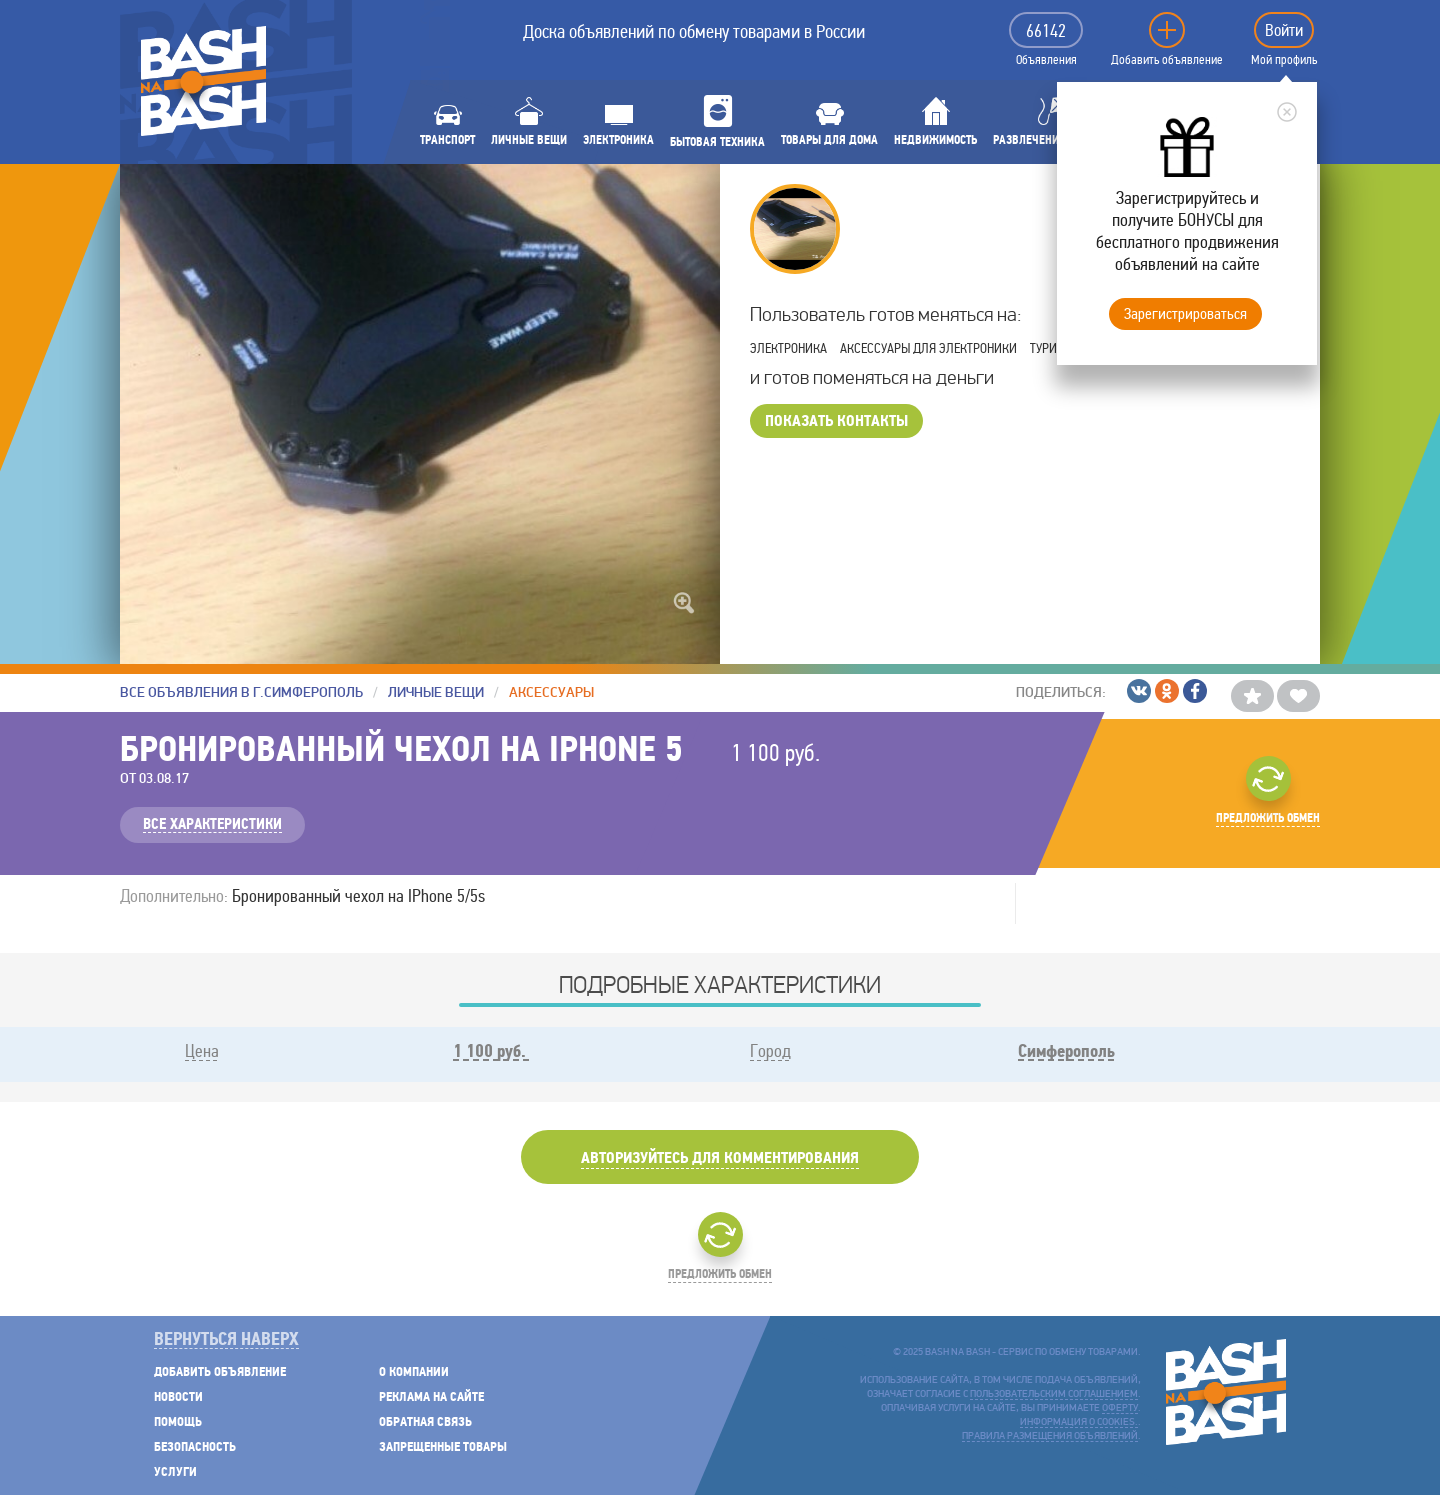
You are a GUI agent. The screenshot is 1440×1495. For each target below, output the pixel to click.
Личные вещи (436, 692)
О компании (414, 1372)
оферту (1120, 1408)
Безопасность (195, 1447)
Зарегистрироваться (1185, 313)
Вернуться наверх (226, 1340)
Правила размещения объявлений (1050, 1436)
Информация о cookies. (1079, 1422)
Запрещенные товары (443, 1447)
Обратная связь (425, 1422)
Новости (178, 1397)
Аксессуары (551, 692)
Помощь (178, 1422)
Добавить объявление (1167, 60)
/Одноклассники (1167, 691)
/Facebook (1195, 691)
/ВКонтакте (1139, 691)
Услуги (175, 1472)
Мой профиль (1284, 60)
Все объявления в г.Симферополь (241, 692)
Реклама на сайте (431, 1397)
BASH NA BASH (203, 81)
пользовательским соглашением (1054, 1394)
